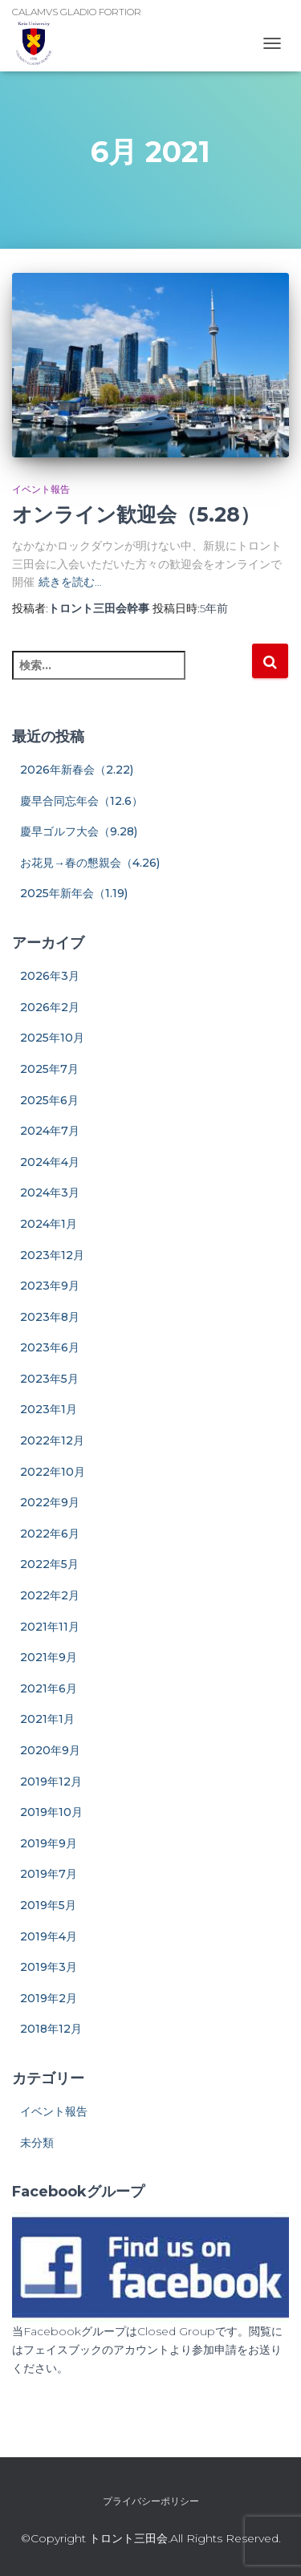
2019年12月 (51, 1781)
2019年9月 (48, 1843)
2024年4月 (49, 1162)
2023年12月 (52, 1255)
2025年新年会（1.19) (74, 893)
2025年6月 (49, 1100)
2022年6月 (49, 1533)
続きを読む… (70, 582)
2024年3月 (49, 1192)
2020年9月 (50, 1750)
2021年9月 (48, 1657)
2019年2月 (48, 1998)
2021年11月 (49, 1626)
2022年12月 (52, 1440)
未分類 (37, 2142)
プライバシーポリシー (151, 2501)
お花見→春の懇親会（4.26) (90, 862)
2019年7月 (48, 1874)
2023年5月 (49, 1378)
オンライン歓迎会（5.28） (136, 514)
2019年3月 (48, 1967)
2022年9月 (49, 1502)
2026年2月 (49, 1007)
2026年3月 (49, 976)
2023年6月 (49, 1347)
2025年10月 (52, 1037)
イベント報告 (41, 489)
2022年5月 (49, 1564)
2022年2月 (49, 1595)
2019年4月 (48, 1936)
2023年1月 (48, 1409)
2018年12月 (51, 2028)
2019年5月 (48, 1905)
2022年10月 (52, 1472)
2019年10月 (51, 1812)
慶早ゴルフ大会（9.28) (78, 831)
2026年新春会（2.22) (76, 769)
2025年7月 (49, 1069)
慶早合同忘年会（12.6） (81, 801)
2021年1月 (47, 1719)
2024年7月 (49, 1130)
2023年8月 (49, 1317)
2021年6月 (48, 1688)
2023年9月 (49, 1285)
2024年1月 (48, 1224)
